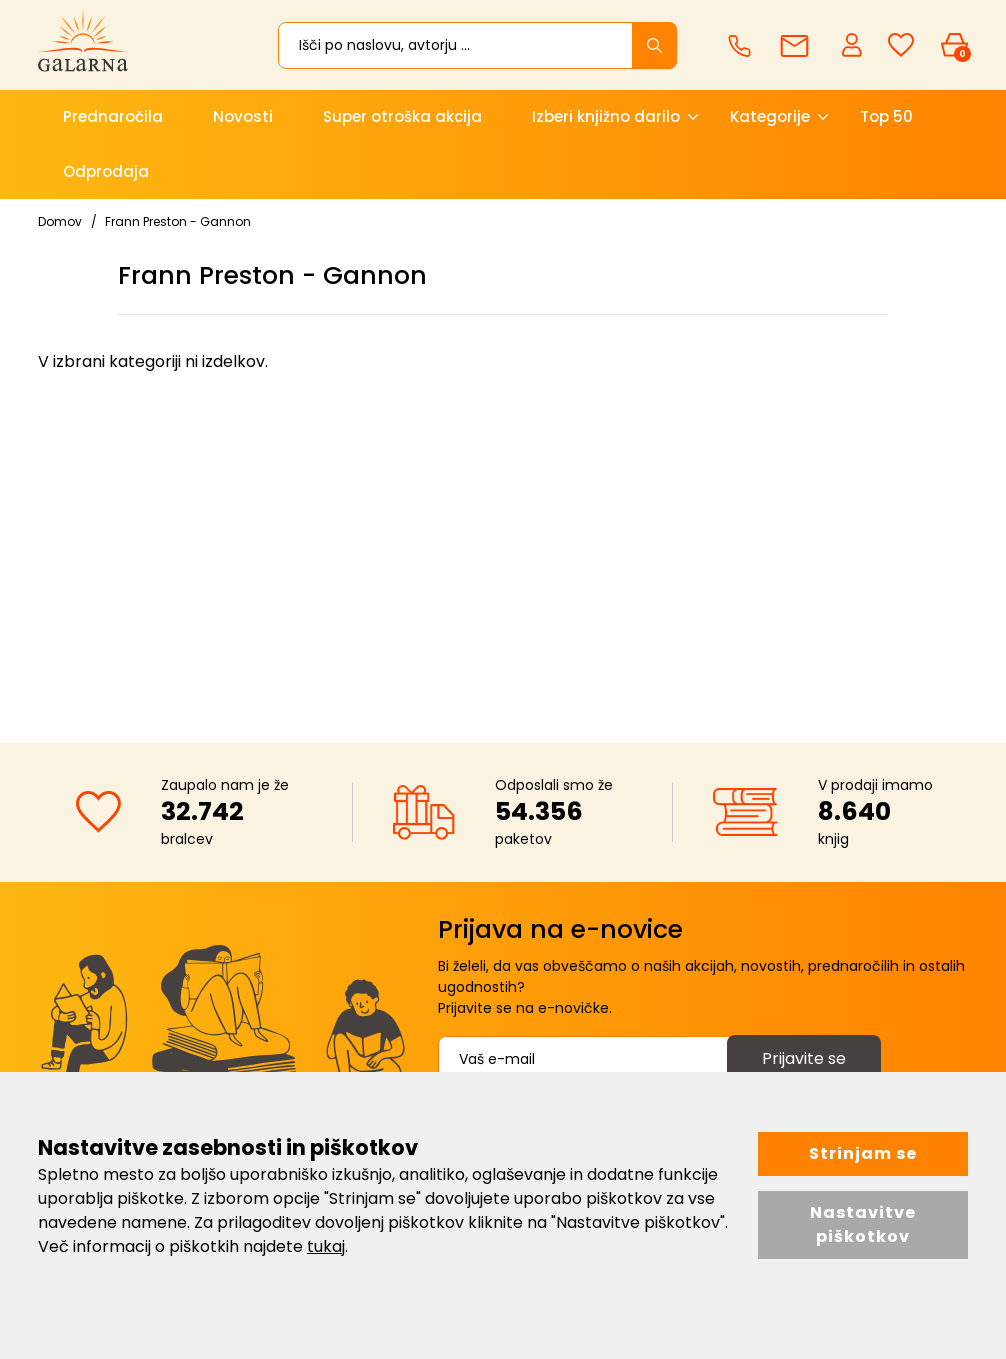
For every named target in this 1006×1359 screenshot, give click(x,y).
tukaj (326, 1246)
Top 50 (886, 116)
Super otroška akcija (402, 116)
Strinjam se (863, 1153)
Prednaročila (113, 116)
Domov (60, 221)
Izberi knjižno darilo (606, 116)
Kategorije (770, 116)
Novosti (243, 116)
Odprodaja (106, 171)
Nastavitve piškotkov (863, 1224)
